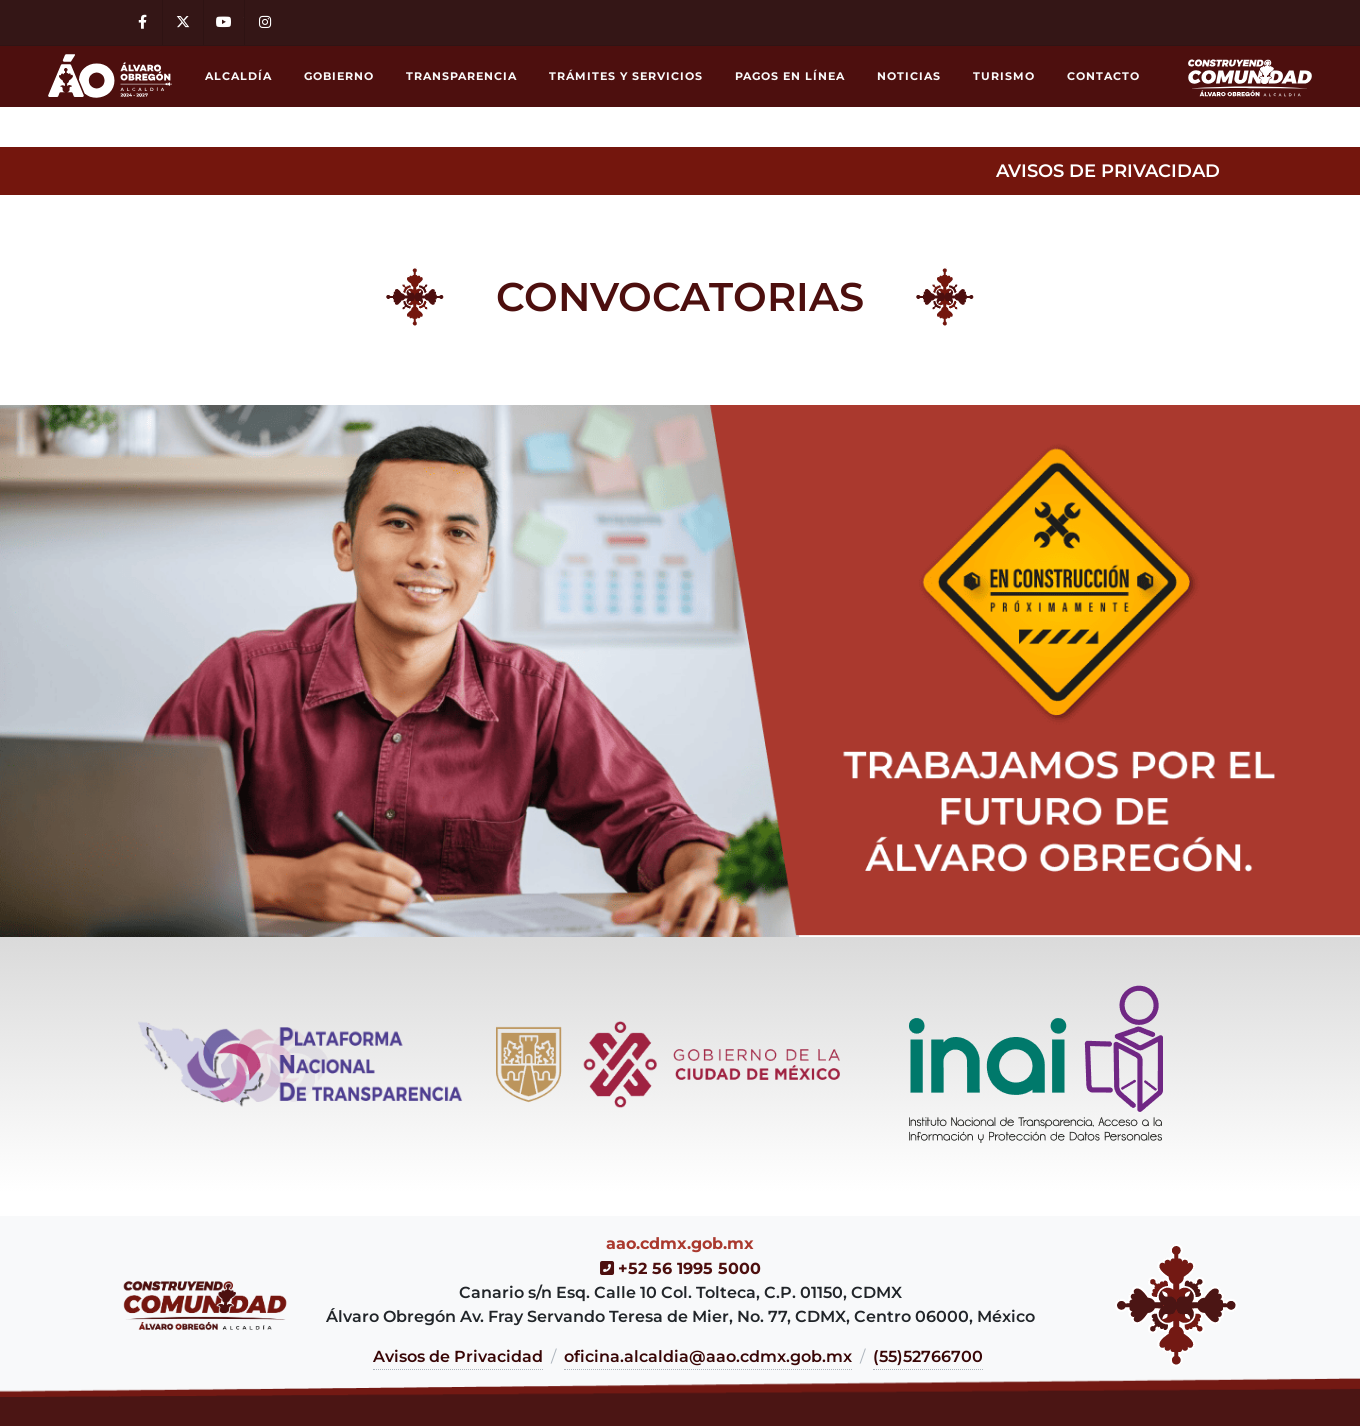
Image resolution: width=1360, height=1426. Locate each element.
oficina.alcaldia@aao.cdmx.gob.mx (708, 1356)
